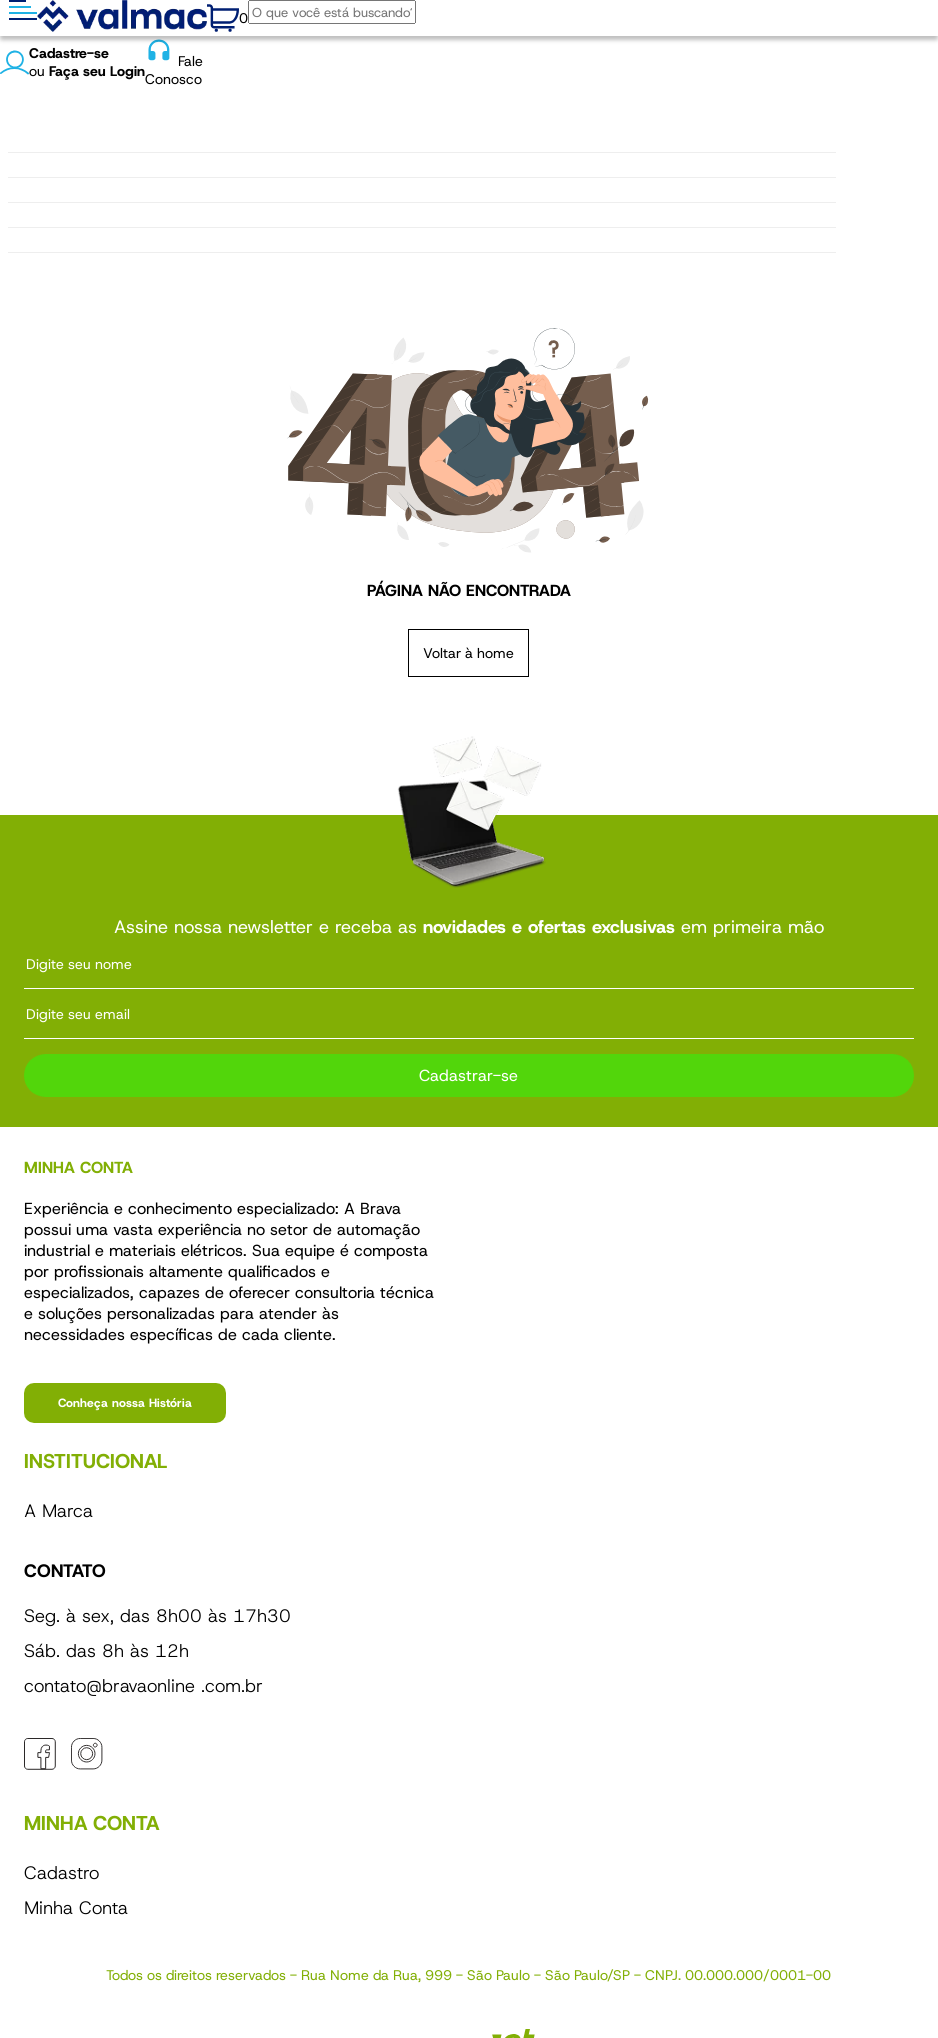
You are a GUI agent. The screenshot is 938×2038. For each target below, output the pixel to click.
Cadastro (61, 1873)
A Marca (58, 1511)
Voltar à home (468, 653)
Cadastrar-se (468, 1075)
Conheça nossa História (125, 1403)
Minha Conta (76, 1908)
